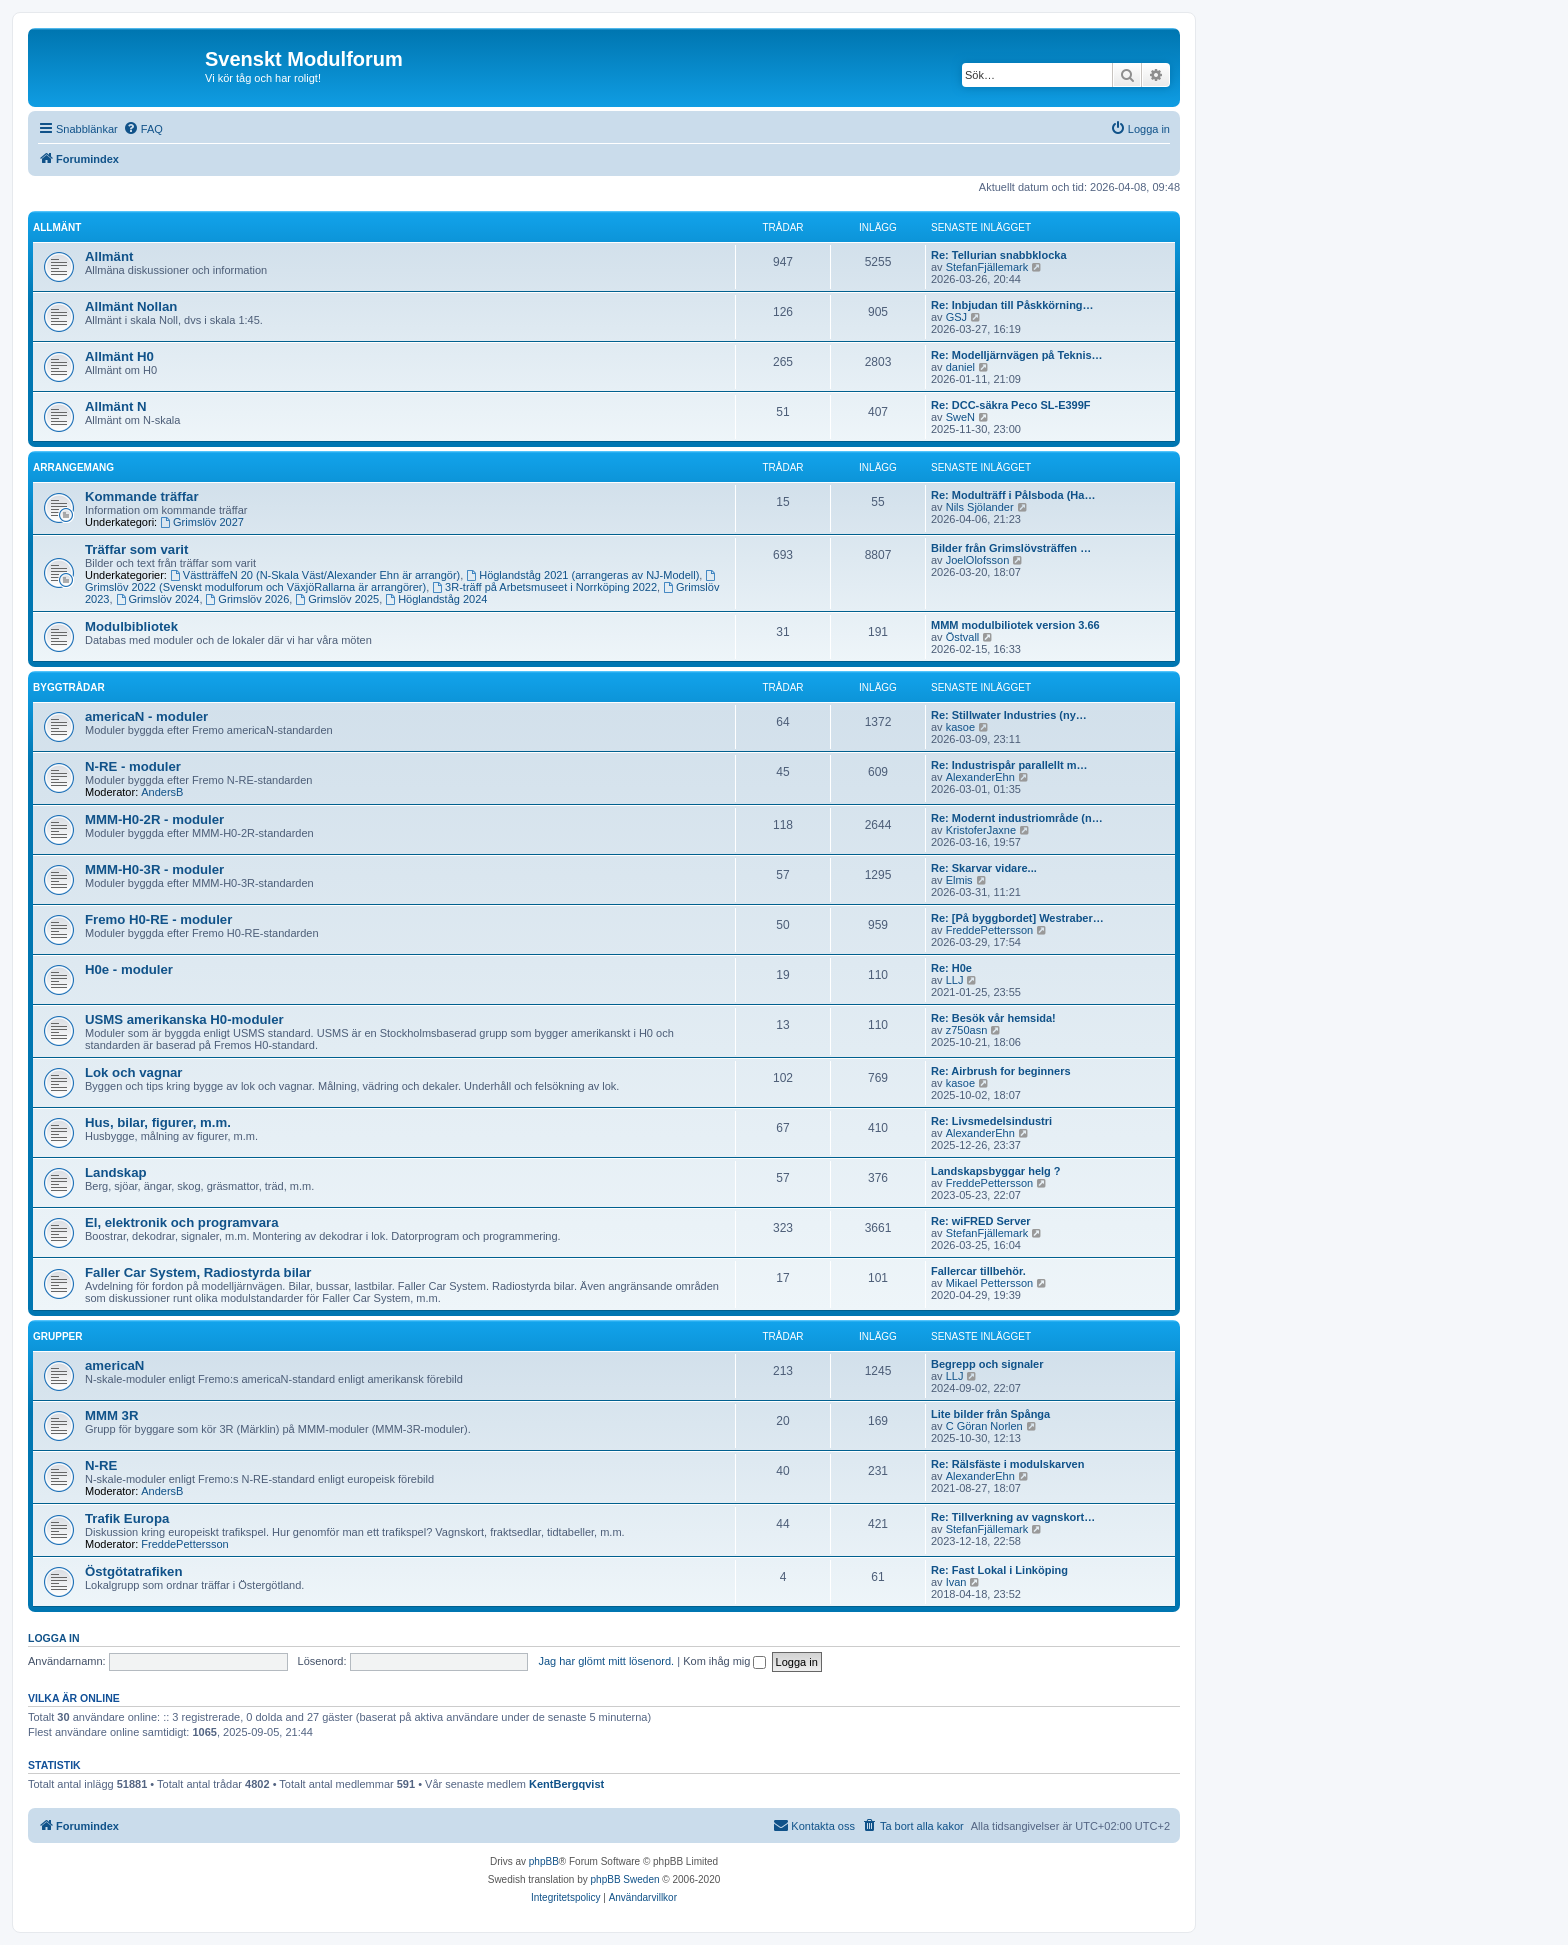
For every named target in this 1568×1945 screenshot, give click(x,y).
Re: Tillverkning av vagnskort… (1013, 1517)
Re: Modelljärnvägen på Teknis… (1017, 355)
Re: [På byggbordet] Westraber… (1017, 918)
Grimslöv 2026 (248, 599)
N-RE (101, 1465)
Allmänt (57, 227)
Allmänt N (116, 406)
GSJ (956, 317)
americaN (114, 1365)
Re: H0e (951, 968)
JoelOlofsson (978, 560)
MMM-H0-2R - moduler (154, 819)
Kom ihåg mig (724, 1661)
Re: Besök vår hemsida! (993, 1018)
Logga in (54, 1638)
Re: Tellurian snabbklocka (999, 255)
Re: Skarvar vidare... (984, 868)
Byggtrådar (69, 687)
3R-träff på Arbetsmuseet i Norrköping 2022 (544, 587)
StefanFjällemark (987, 267)
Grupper (57, 1336)
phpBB (544, 1861)
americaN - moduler (146, 716)
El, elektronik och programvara (182, 1222)
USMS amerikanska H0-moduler (184, 1019)
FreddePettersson (989, 930)
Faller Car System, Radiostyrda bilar (198, 1272)
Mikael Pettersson (989, 1283)
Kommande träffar (142, 496)
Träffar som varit (136, 549)
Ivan (956, 1582)
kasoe (960, 727)
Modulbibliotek (131, 626)
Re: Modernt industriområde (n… (1017, 818)
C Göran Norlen (984, 1426)
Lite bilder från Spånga (990, 1414)
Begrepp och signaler (987, 1364)
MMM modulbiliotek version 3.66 (1015, 625)
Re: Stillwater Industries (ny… (1009, 715)
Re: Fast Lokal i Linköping (999, 1570)
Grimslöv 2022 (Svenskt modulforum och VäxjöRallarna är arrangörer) (401, 581)
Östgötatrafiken (133, 1571)
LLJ (955, 980)
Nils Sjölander (980, 507)
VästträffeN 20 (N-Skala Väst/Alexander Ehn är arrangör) (315, 575)
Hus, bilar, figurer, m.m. (158, 1122)
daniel (960, 367)
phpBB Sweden (625, 1879)
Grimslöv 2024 (158, 599)
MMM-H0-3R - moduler (154, 869)
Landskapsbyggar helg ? (996, 1171)
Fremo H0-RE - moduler (158, 919)
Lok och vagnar (133, 1072)
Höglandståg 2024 (436, 599)
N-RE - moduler (133, 766)
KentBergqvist (566, 1784)
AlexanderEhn (980, 777)
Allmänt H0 (119, 356)
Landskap (116, 1172)
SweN (960, 417)
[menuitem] (143, 129)
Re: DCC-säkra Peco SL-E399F (1011, 405)
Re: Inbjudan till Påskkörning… (1012, 305)
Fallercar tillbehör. (978, 1271)
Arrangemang (73, 467)
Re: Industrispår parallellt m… (1009, 765)
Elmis (959, 880)
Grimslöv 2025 (337, 599)
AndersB (162, 792)
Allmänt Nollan (131, 306)
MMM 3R (111, 1415)
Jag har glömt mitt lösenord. (606, 1661)
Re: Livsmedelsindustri (991, 1121)
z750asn (967, 1030)
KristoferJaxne (981, 830)
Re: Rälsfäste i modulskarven (1007, 1464)
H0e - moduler (129, 969)
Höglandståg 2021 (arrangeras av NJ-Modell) (582, 575)
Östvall (963, 637)
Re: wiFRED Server (981, 1221)
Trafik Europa (127, 1518)
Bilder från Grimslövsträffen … (1011, 548)
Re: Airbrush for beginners (1001, 1071)
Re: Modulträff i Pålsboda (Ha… (1013, 495)
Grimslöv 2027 (202, 522)
